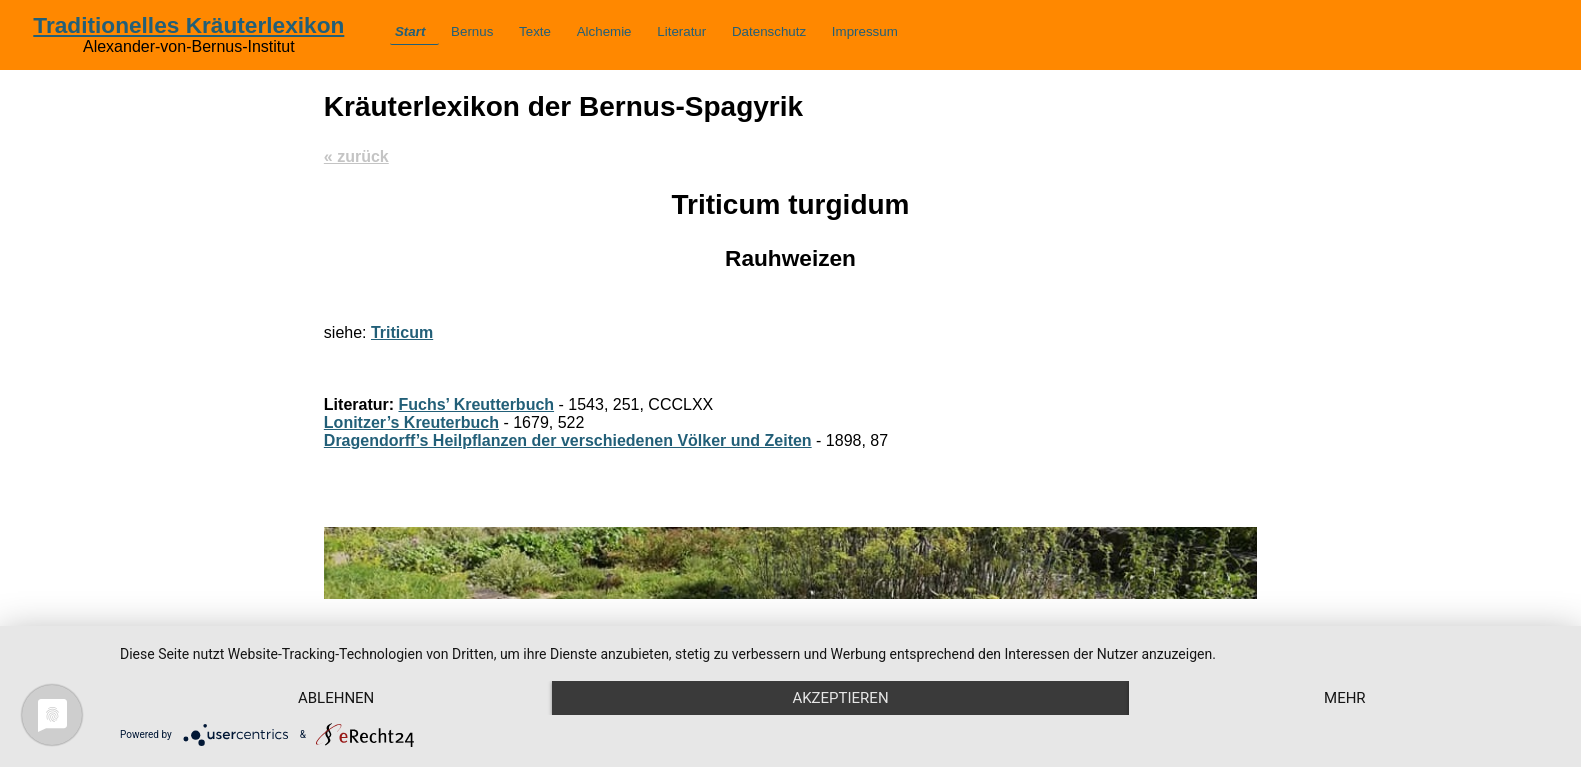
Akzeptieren (840, 698)
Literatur (681, 31)
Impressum (865, 31)
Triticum (402, 332)
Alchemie (604, 31)
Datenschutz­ (769, 31)
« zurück (356, 156)
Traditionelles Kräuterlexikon (188, 25)
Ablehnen (336, 698)
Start (410, 31)
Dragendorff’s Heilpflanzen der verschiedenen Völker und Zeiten (568, 440)
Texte (535, 31)
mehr (1345, 698)
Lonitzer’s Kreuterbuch (411, 422)
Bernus (472, 31)
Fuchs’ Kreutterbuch (477, 404)
